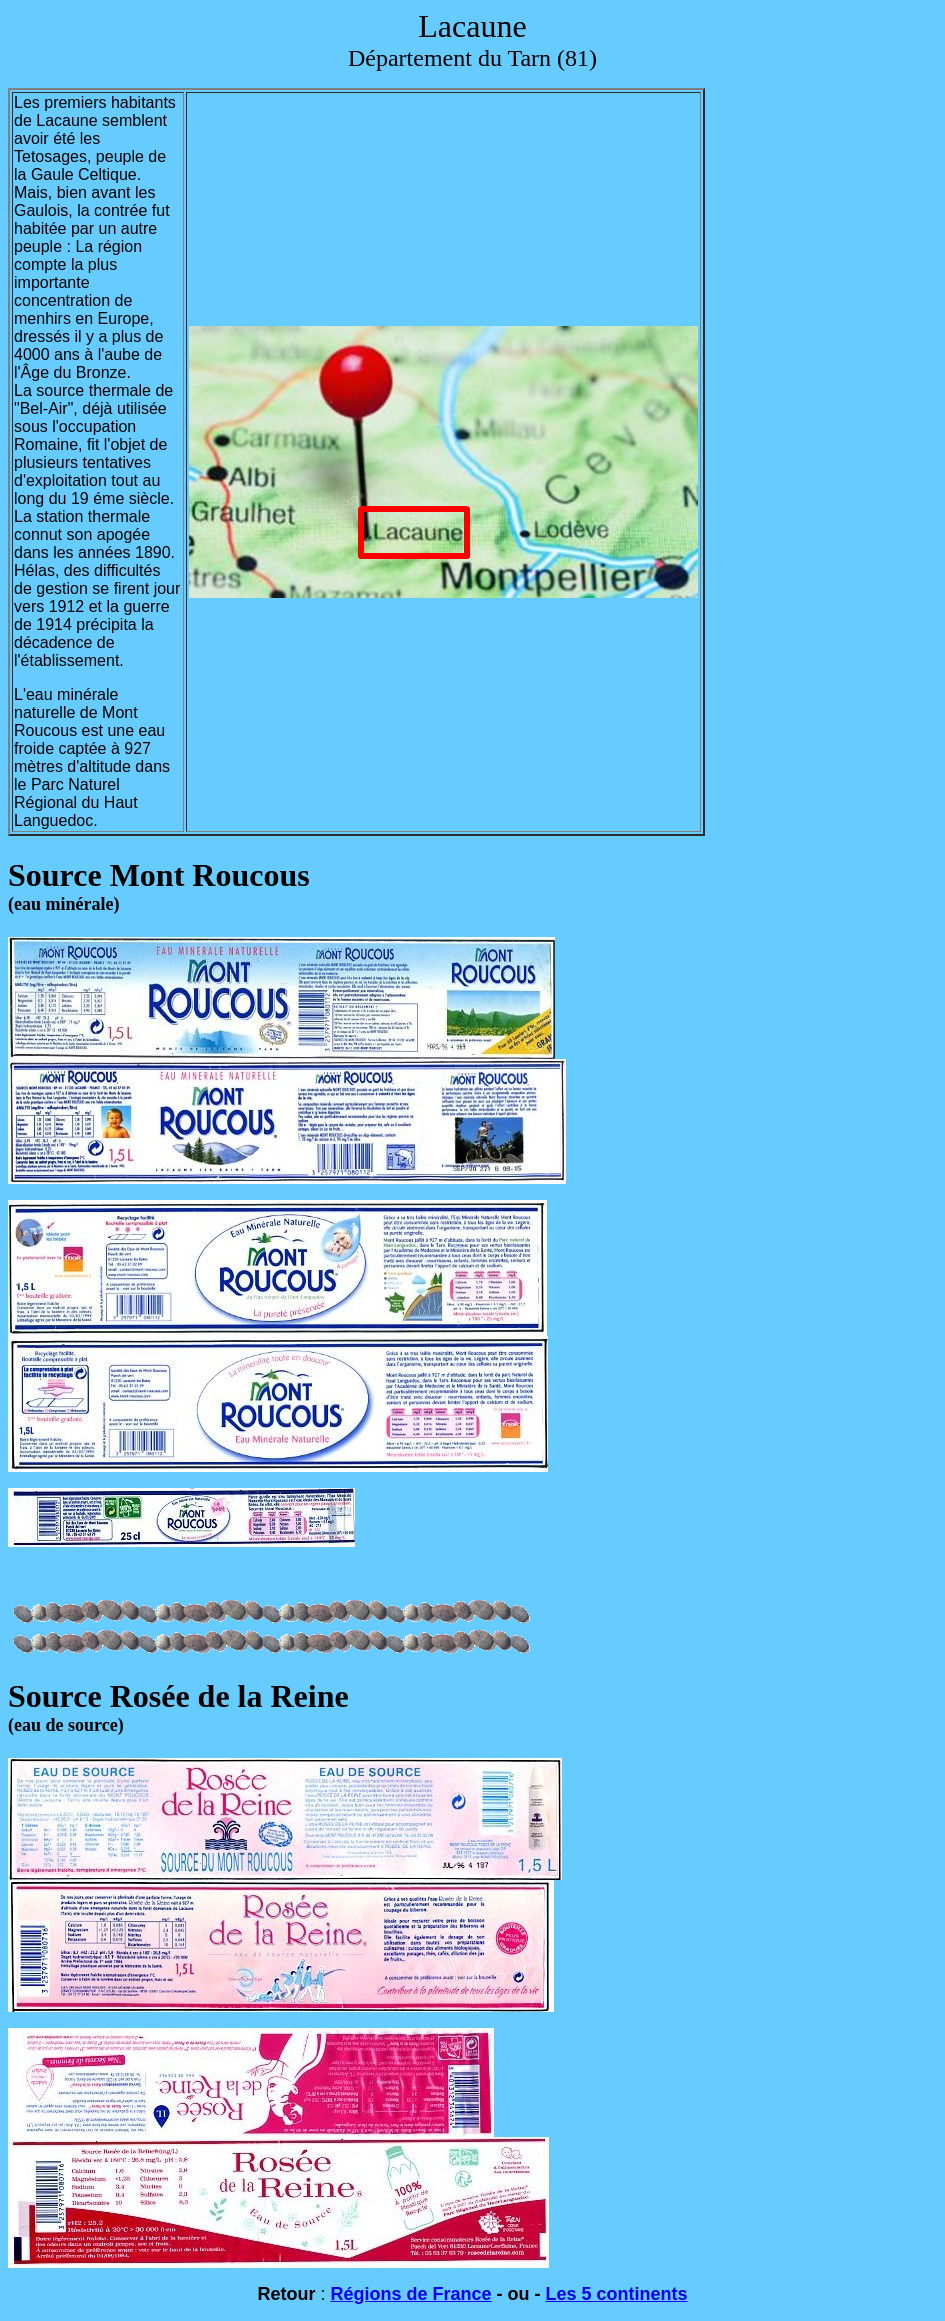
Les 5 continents (617, 2294)
